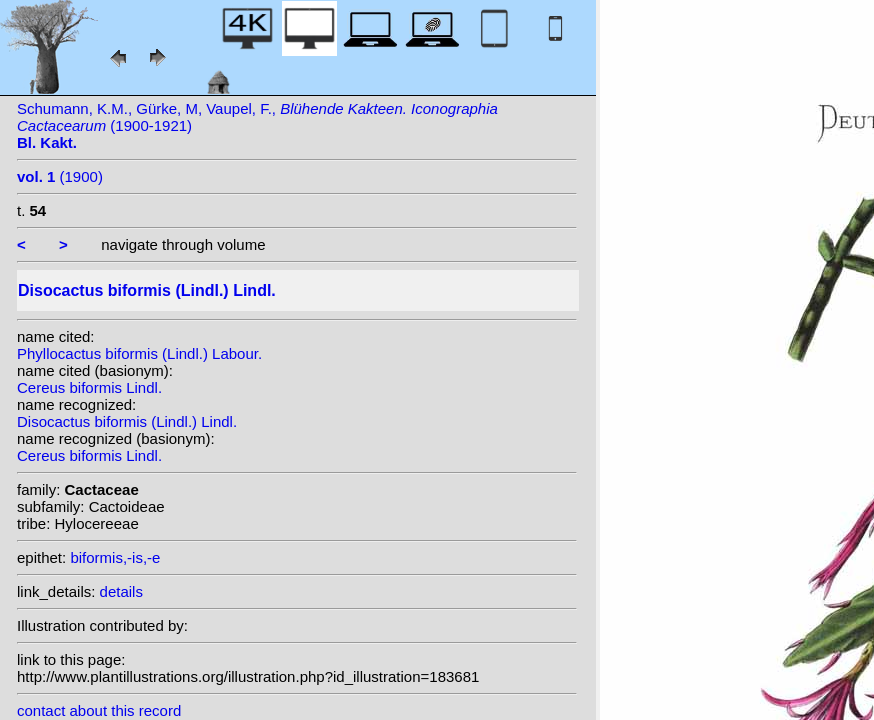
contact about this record (99, 710)
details (121, 591)
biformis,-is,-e (115, 557)
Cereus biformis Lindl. (89, 387)
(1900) (60, 176)
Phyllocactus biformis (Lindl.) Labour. (139, 353)
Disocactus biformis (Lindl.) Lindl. (127, 421)
